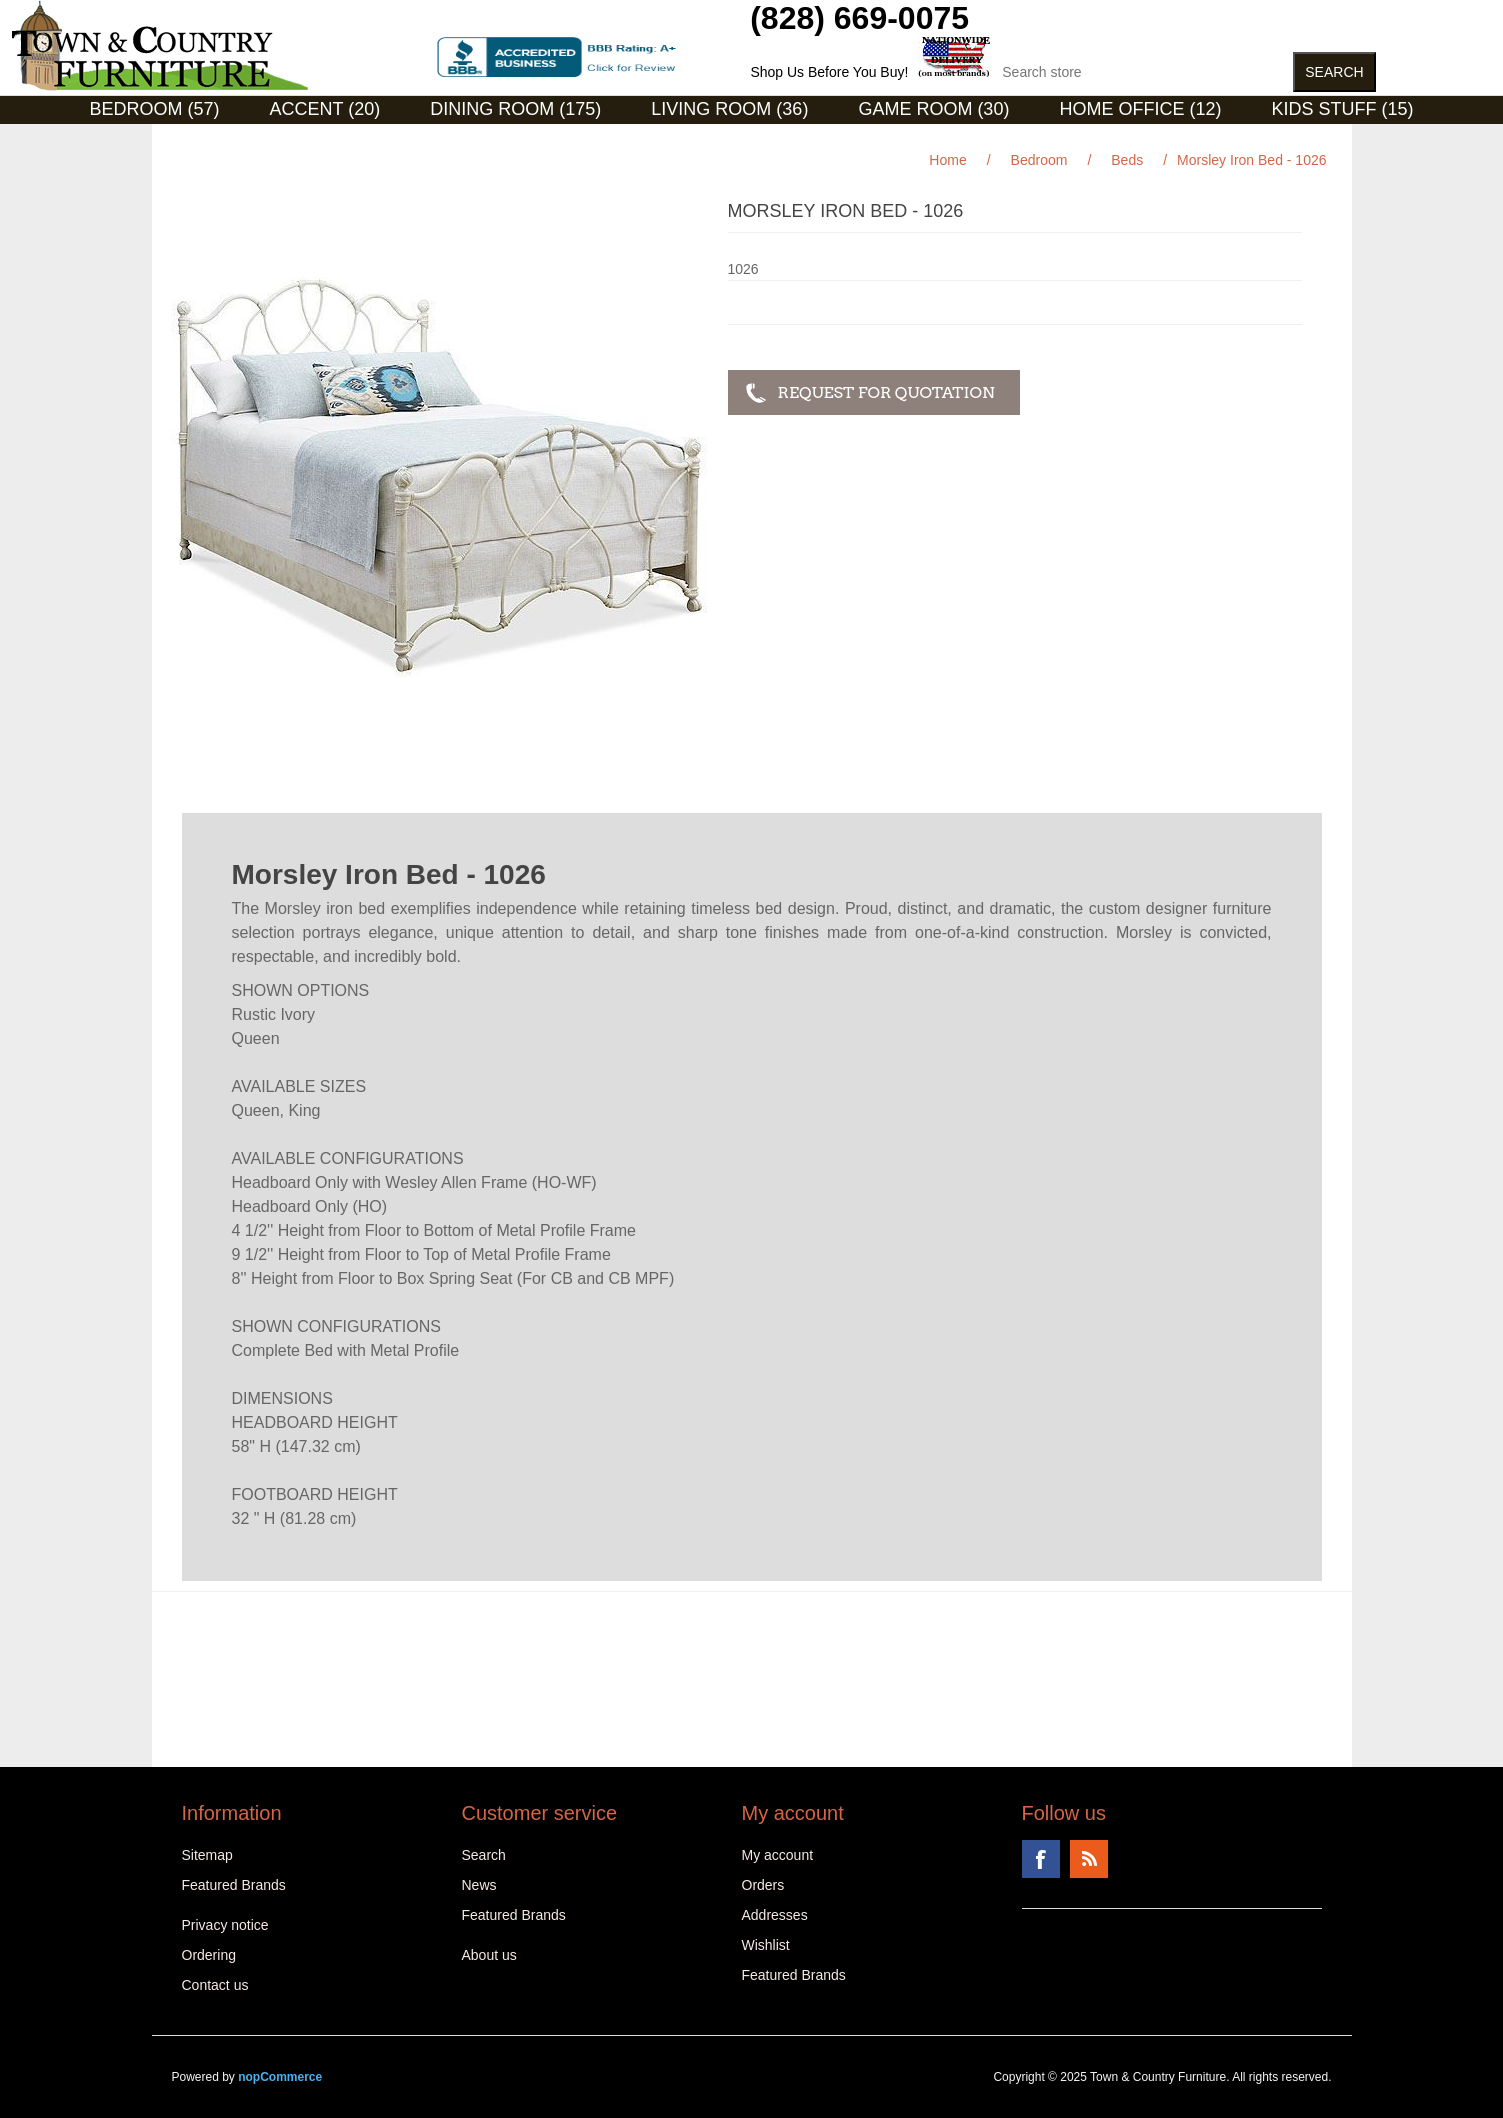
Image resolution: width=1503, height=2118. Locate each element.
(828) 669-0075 (859, 18)
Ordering (209, 1955)
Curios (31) (726, 139)
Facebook (1041, 1859)
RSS (1089, 1859)
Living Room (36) (729, 109)
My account (778, 1855)
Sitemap (207, 1855)
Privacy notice (225, 1925)
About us (489, 1955)
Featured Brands (234, 1885)
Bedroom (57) (155, 109)
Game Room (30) (933, 109)
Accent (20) (325, 109)
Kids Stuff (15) (1342, 109)
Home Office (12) (1140, 109)
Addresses (775, 1915)
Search (484, 1855)
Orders (763, 1885)
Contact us (215, 1985)
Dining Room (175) (515, 109)
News (479, 1885)
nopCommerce (280, 2077)
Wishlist (766, 1945)
